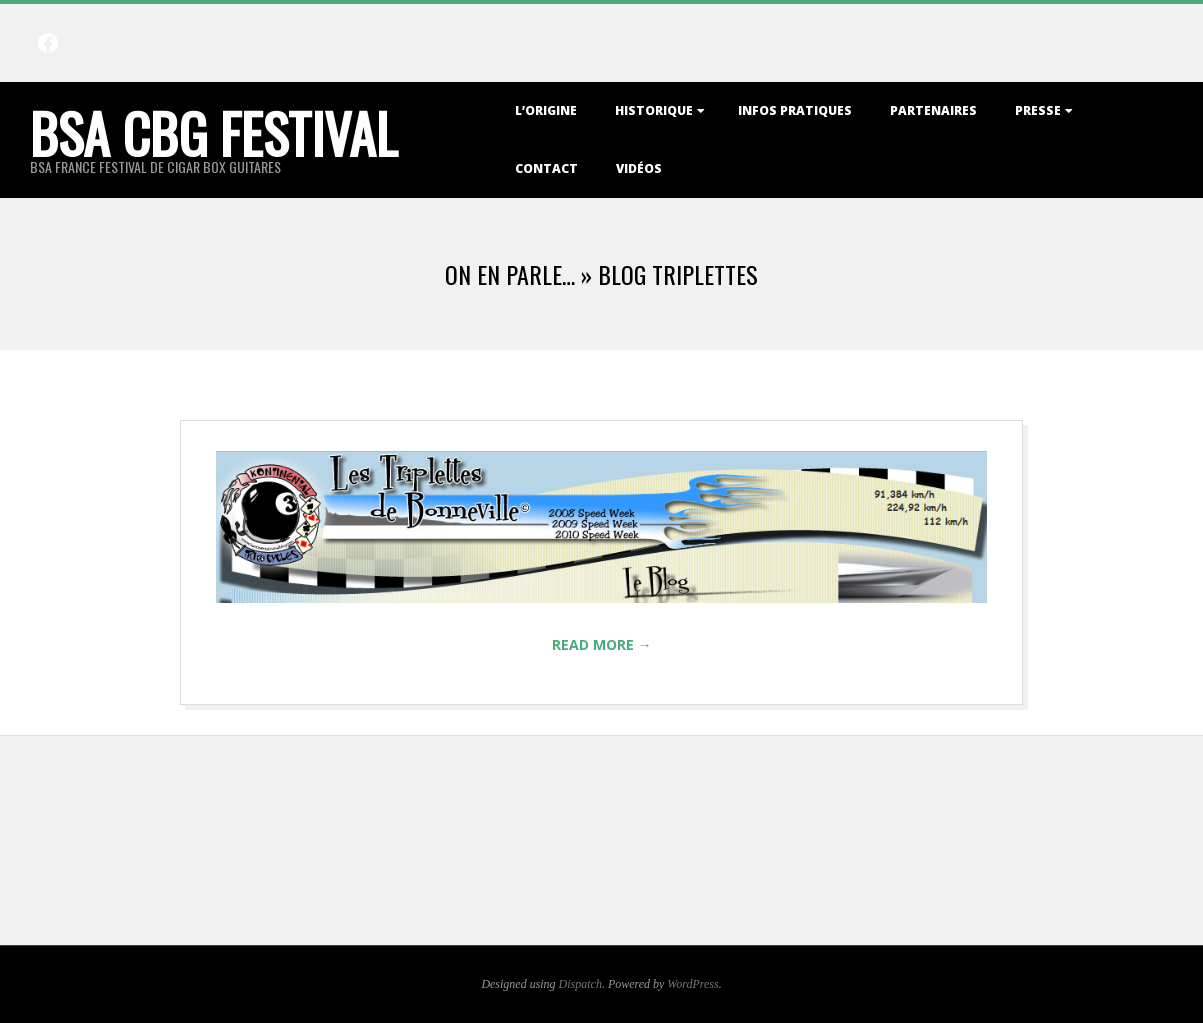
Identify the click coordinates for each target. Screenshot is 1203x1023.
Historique (654, 110)
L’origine (546, 110)
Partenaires (933, 110)
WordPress (692, 984)
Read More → (602, 644)
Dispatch (580, 984)
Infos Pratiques (795, 110)
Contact (546, 168)
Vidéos (639, 168)
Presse (1038, 110)
